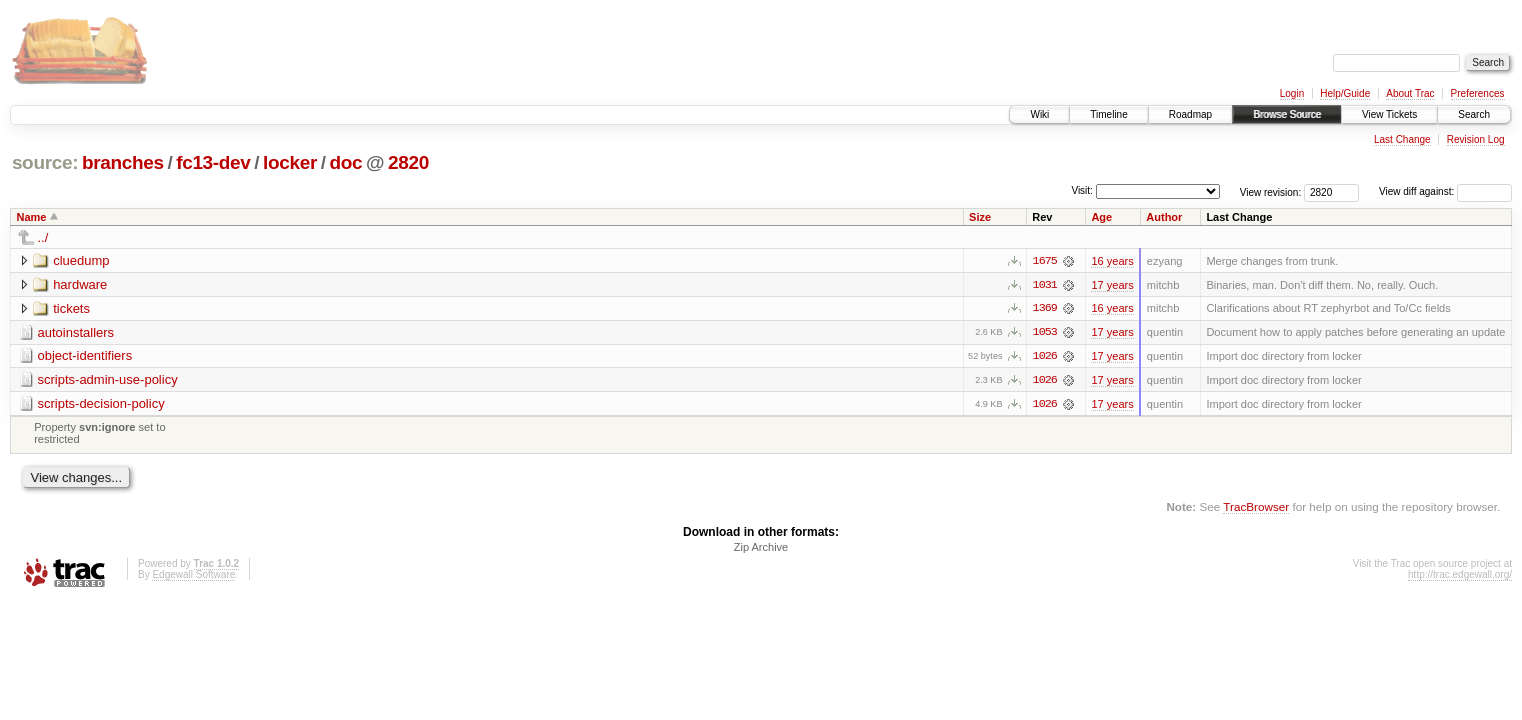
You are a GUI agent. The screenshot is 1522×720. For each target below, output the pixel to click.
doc (345, 162)
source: (45, 162)
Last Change (1402, 139)
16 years (1112, 261)
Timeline (1108, 114)
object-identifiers (85, 356)
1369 (1045, 309)
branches (123, 162)
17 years (1112, 285)
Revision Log (1476, 139)
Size (980, 217)
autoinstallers (76, 332)
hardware (80, 284)
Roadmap (1190, 114)
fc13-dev (213, 162)
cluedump (81, 260)
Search (1474, 114)
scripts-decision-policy (101, 404)
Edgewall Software (193, 575)
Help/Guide (1345, 93)
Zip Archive (761, 548)
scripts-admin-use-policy (108, 380)
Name (32, 217)
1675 (1045, 261)
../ (43, 237)
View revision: (1271, 191)
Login (1292, 93)
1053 (1045, 333)
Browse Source (1287, 114)
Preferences (1478, 93)
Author (1164, 217)
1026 (1045, 357)
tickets (71, 308)
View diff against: (1445, 191)
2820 (408, 162)
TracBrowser (1256, 507)
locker (290, 162)
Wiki (1039, 114)
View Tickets (1389, 114)
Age (1101, 217)
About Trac (1410, 93)
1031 (1045, 285)
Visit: (1082, 190)
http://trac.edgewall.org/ (1460, 575)
